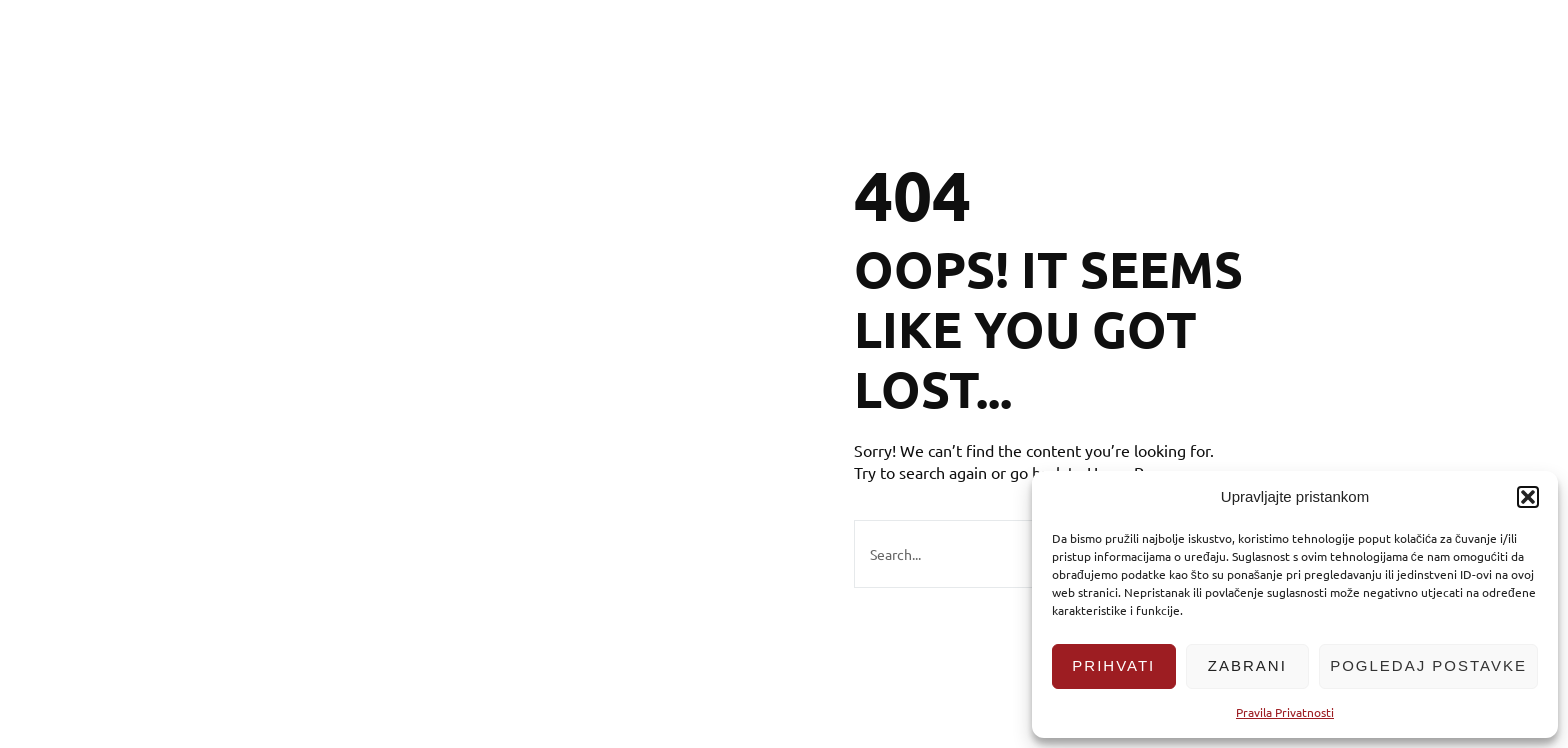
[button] (1528, 497)
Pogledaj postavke (1428, 665)
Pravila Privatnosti (1285, 712)
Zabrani (1247, 665)
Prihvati (1113, 665)
